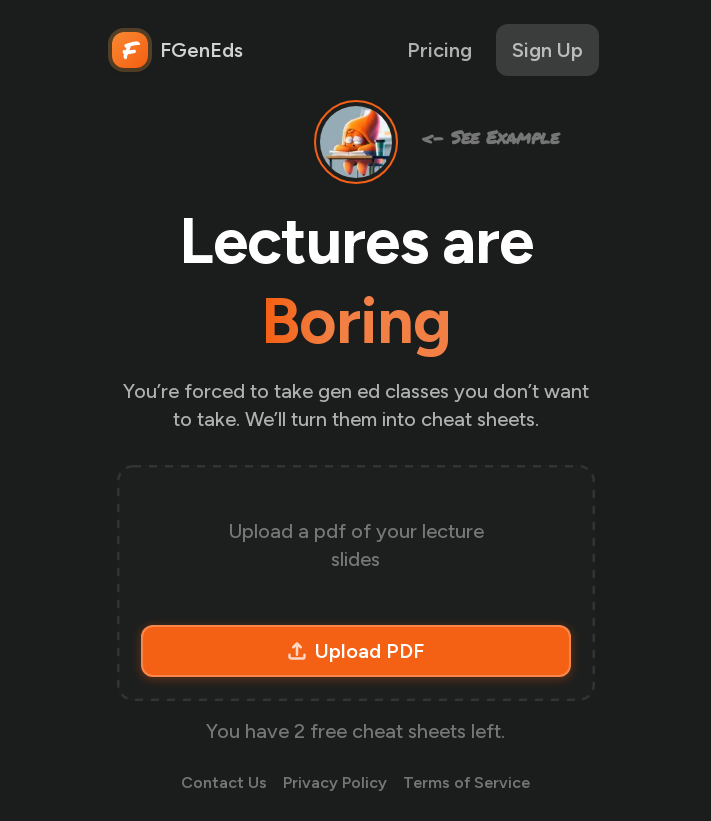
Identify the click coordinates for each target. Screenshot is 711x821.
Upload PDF (355, 651)
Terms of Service (466, 782)
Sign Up (547, 50)
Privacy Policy (335, 782)
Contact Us (224, 782)
